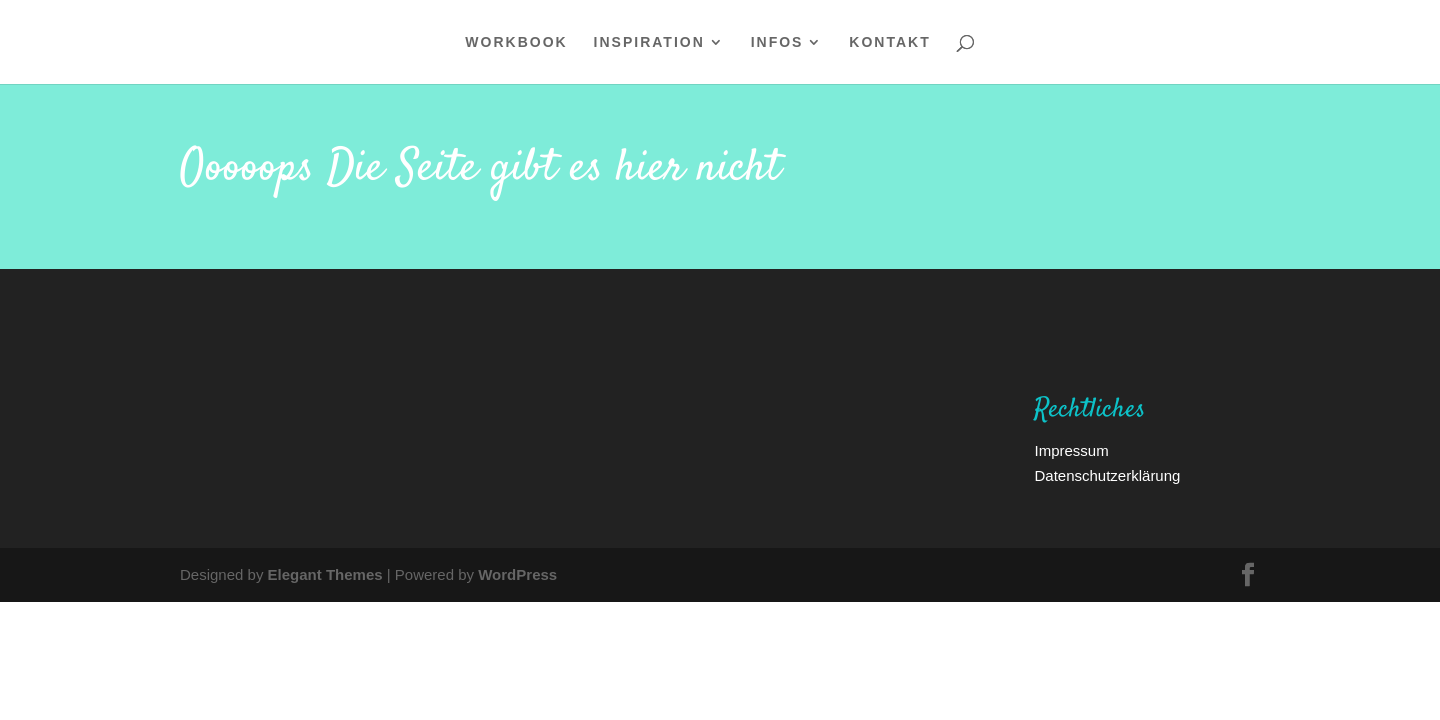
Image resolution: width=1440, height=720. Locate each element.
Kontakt (889, 43)
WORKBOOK (516, 43)
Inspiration (649, 43)
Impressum (1071, 450)
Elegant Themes (325, 574)
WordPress (517, 574)
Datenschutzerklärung (1107, 475)
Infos (777, 43)
